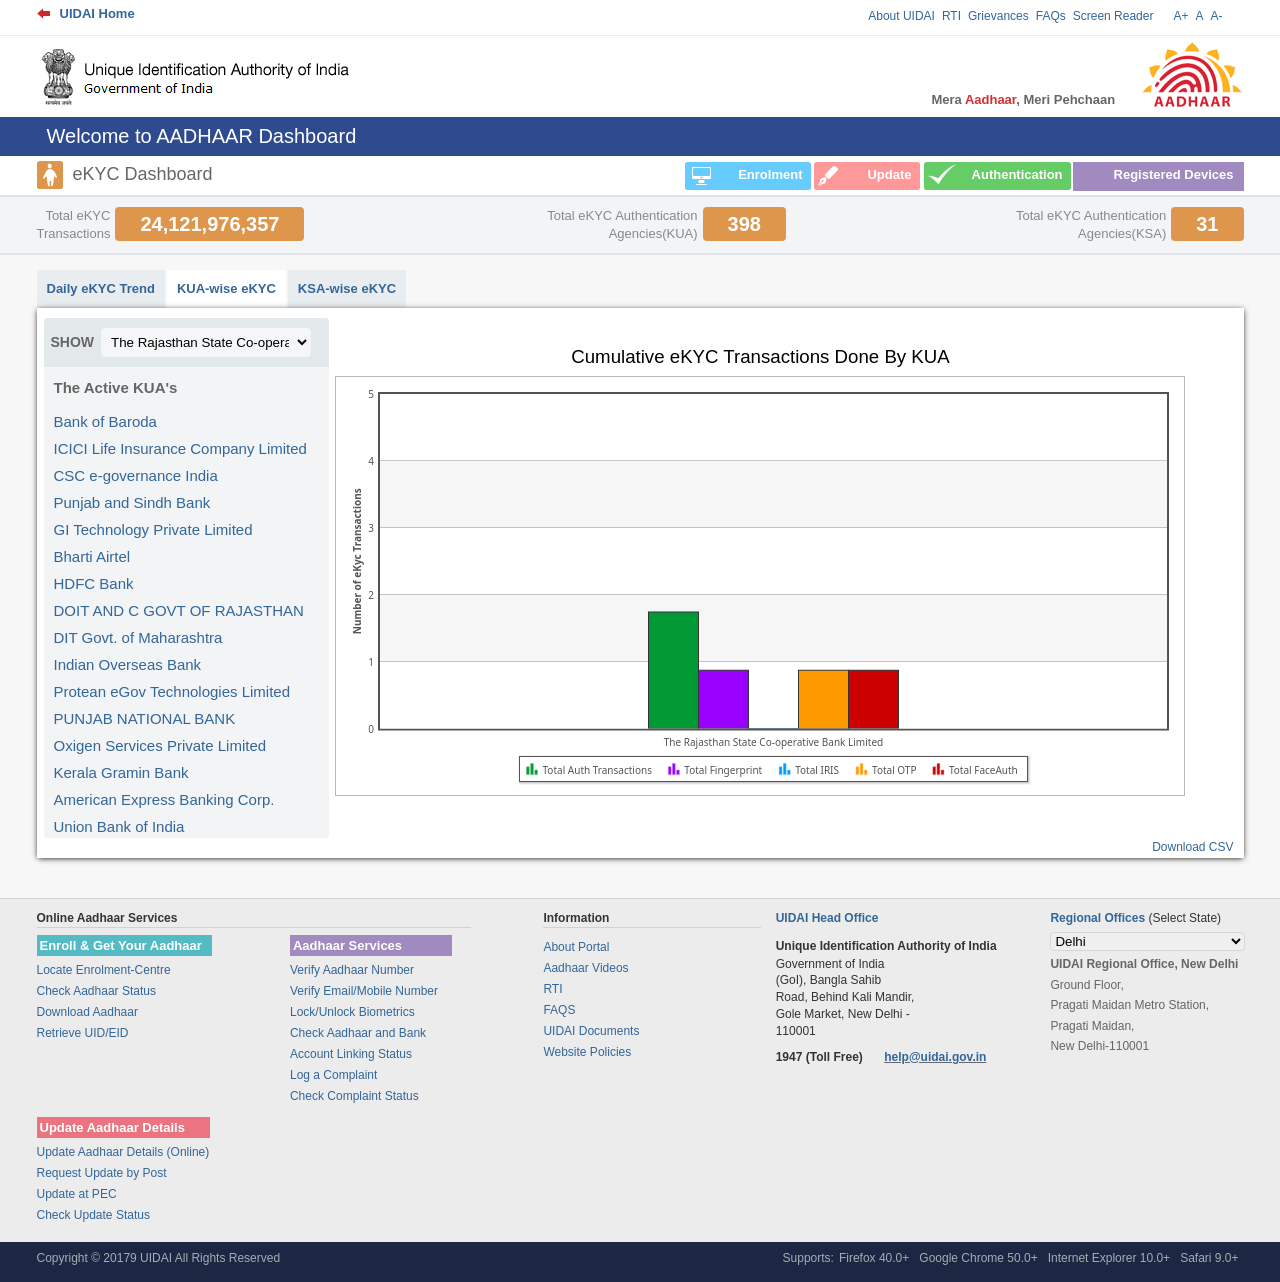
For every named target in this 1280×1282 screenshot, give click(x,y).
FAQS (559, 1010)
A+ (1180, 16)
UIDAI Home (97, 13)
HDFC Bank (94, 583)
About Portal (576, 947)
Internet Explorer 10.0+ (1109, 1258)
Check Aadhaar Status (96, 991)
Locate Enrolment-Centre (104, 970)
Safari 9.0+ (1209, 1258)
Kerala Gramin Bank (121, 772)
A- (1217, 16)
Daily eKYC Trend (101, 288)
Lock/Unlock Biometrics (352, 1012)
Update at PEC (77, 1194)
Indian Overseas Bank (128, 664)
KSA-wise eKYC (347, 288)
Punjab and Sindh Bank (132, 502)
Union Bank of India (119, 826)
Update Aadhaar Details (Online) (123, 1152)
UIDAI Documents (591, 1031)
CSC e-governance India (136, 475)
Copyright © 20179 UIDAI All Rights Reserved (159, 1258)
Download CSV (1192, 847)
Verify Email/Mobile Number (364, 991)
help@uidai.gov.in (935, 1057)
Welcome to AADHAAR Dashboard (202, 136)
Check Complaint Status (354, 1096)
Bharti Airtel (92, 556)
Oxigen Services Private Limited (160, 745)
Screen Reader (1113, 16)
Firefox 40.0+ (874, 1258)
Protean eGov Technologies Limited (172, 691)
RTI (951, 16)
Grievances (998, 16)
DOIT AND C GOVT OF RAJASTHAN (179, 610)
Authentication (1017, 174)
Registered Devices (1174, 174)
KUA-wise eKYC (226, 288)
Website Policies (587, 1052)
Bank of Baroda (105, 421)
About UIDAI (901, 16)
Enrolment (770, 174)
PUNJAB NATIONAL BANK (145, 718)
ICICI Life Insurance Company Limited (180, 448)
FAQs (1051, 16)
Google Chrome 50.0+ (978, 1258)
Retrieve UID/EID (83, 1033)
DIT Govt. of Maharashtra (138, 637)
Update (889, 174)
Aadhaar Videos (585, 968)
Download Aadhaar (87, 1012)
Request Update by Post (102, 1173)
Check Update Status (93, 1215)
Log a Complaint (333, 1075)
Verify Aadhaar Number (352, 970)
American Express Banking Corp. (164, 799)
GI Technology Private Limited (153, 529)
